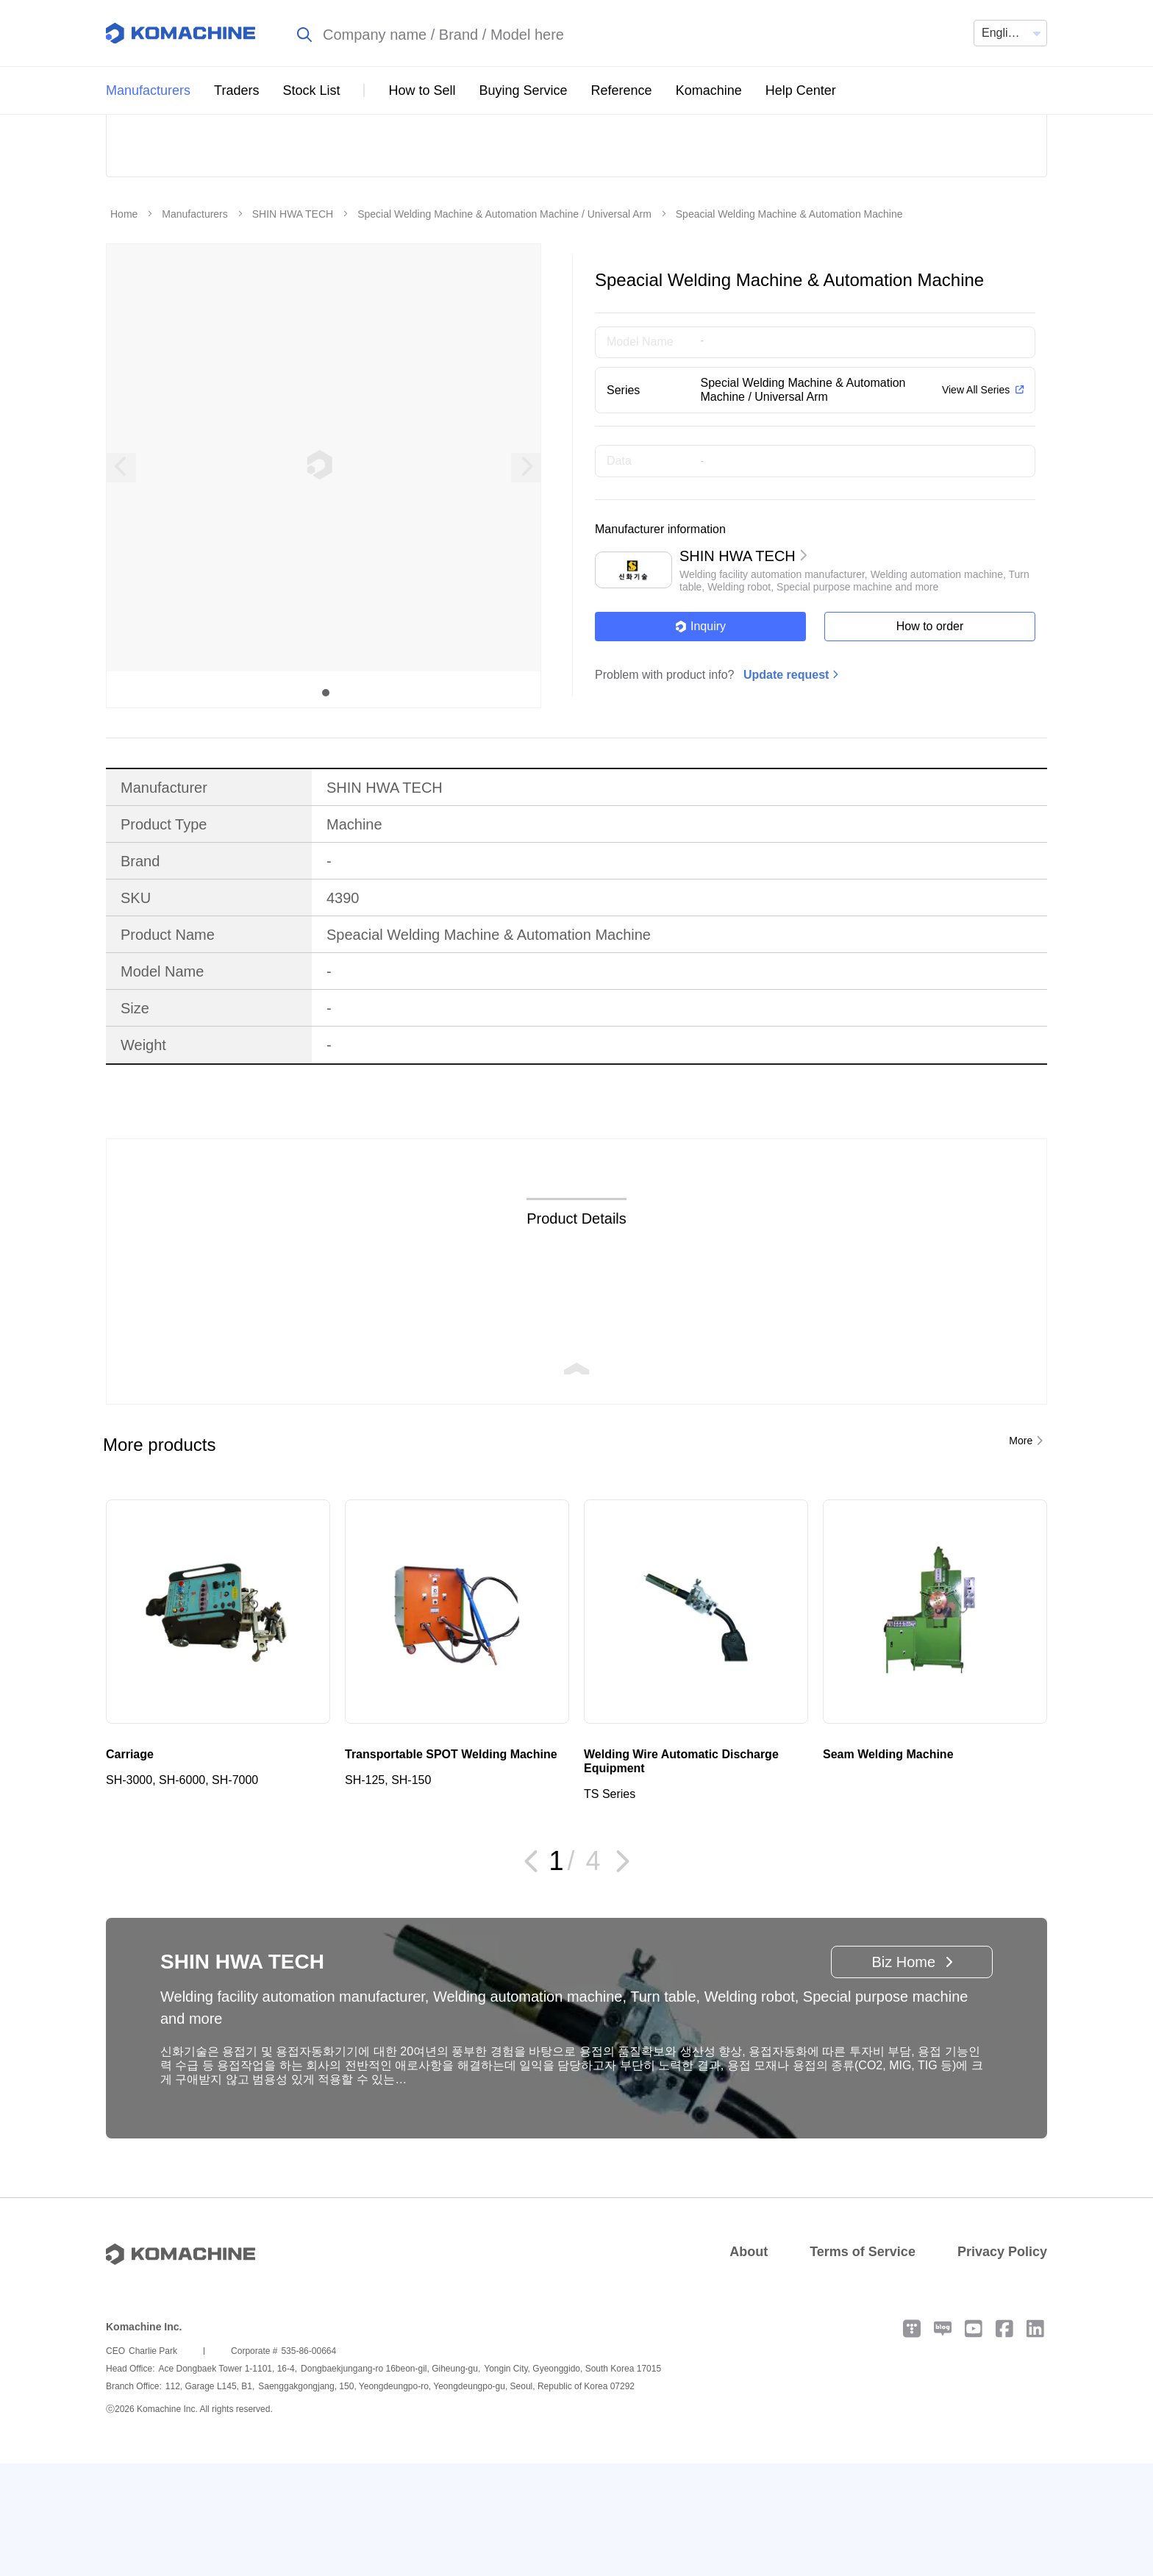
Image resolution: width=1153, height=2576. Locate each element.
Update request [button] (786, 787)
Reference (621, 90)
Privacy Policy (1002, 2364)
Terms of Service (862, 2364)
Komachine (709, 90)
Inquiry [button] (700, 738)
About (748, 2364)
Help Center (800, 90)
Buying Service (523, 90)
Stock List (311, 90)
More (1020, 1553)
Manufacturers (148, 90)
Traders (236, 90)
